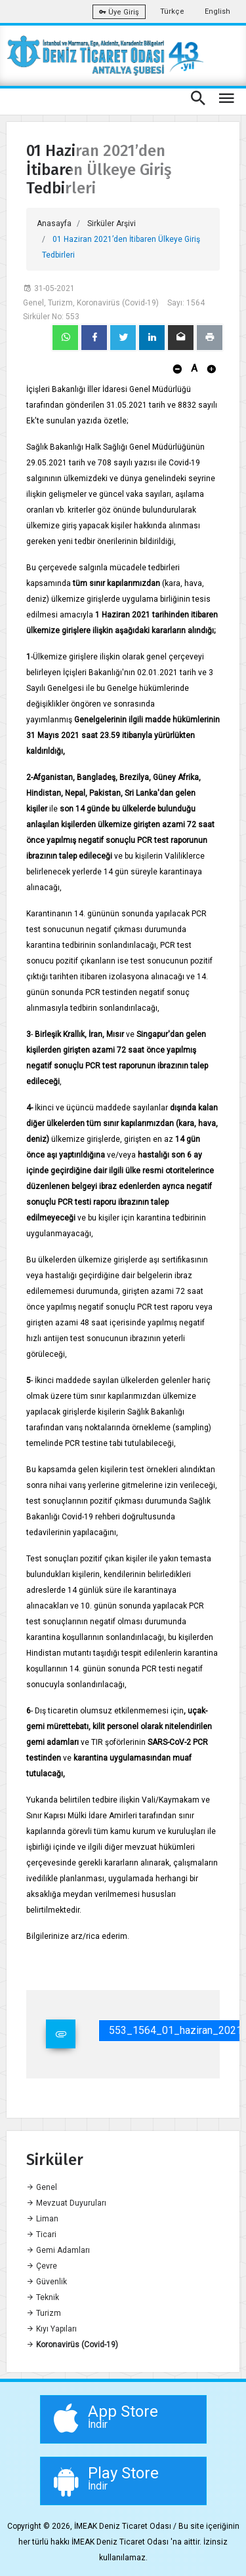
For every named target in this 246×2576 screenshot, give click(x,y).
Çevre (41, 2266)
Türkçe (172, 11)
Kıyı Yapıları (51, 2328)
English (217, 11)
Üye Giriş (119, 12)
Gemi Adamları (58, 2250)
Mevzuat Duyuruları (66, 2203)
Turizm (43, 2313)
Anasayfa (54, 223)
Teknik (42, 2297)
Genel (41, 2187)
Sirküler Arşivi (111, 223)
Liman (42, 2218)
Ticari (41, 2234)
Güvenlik (46, 2281)
